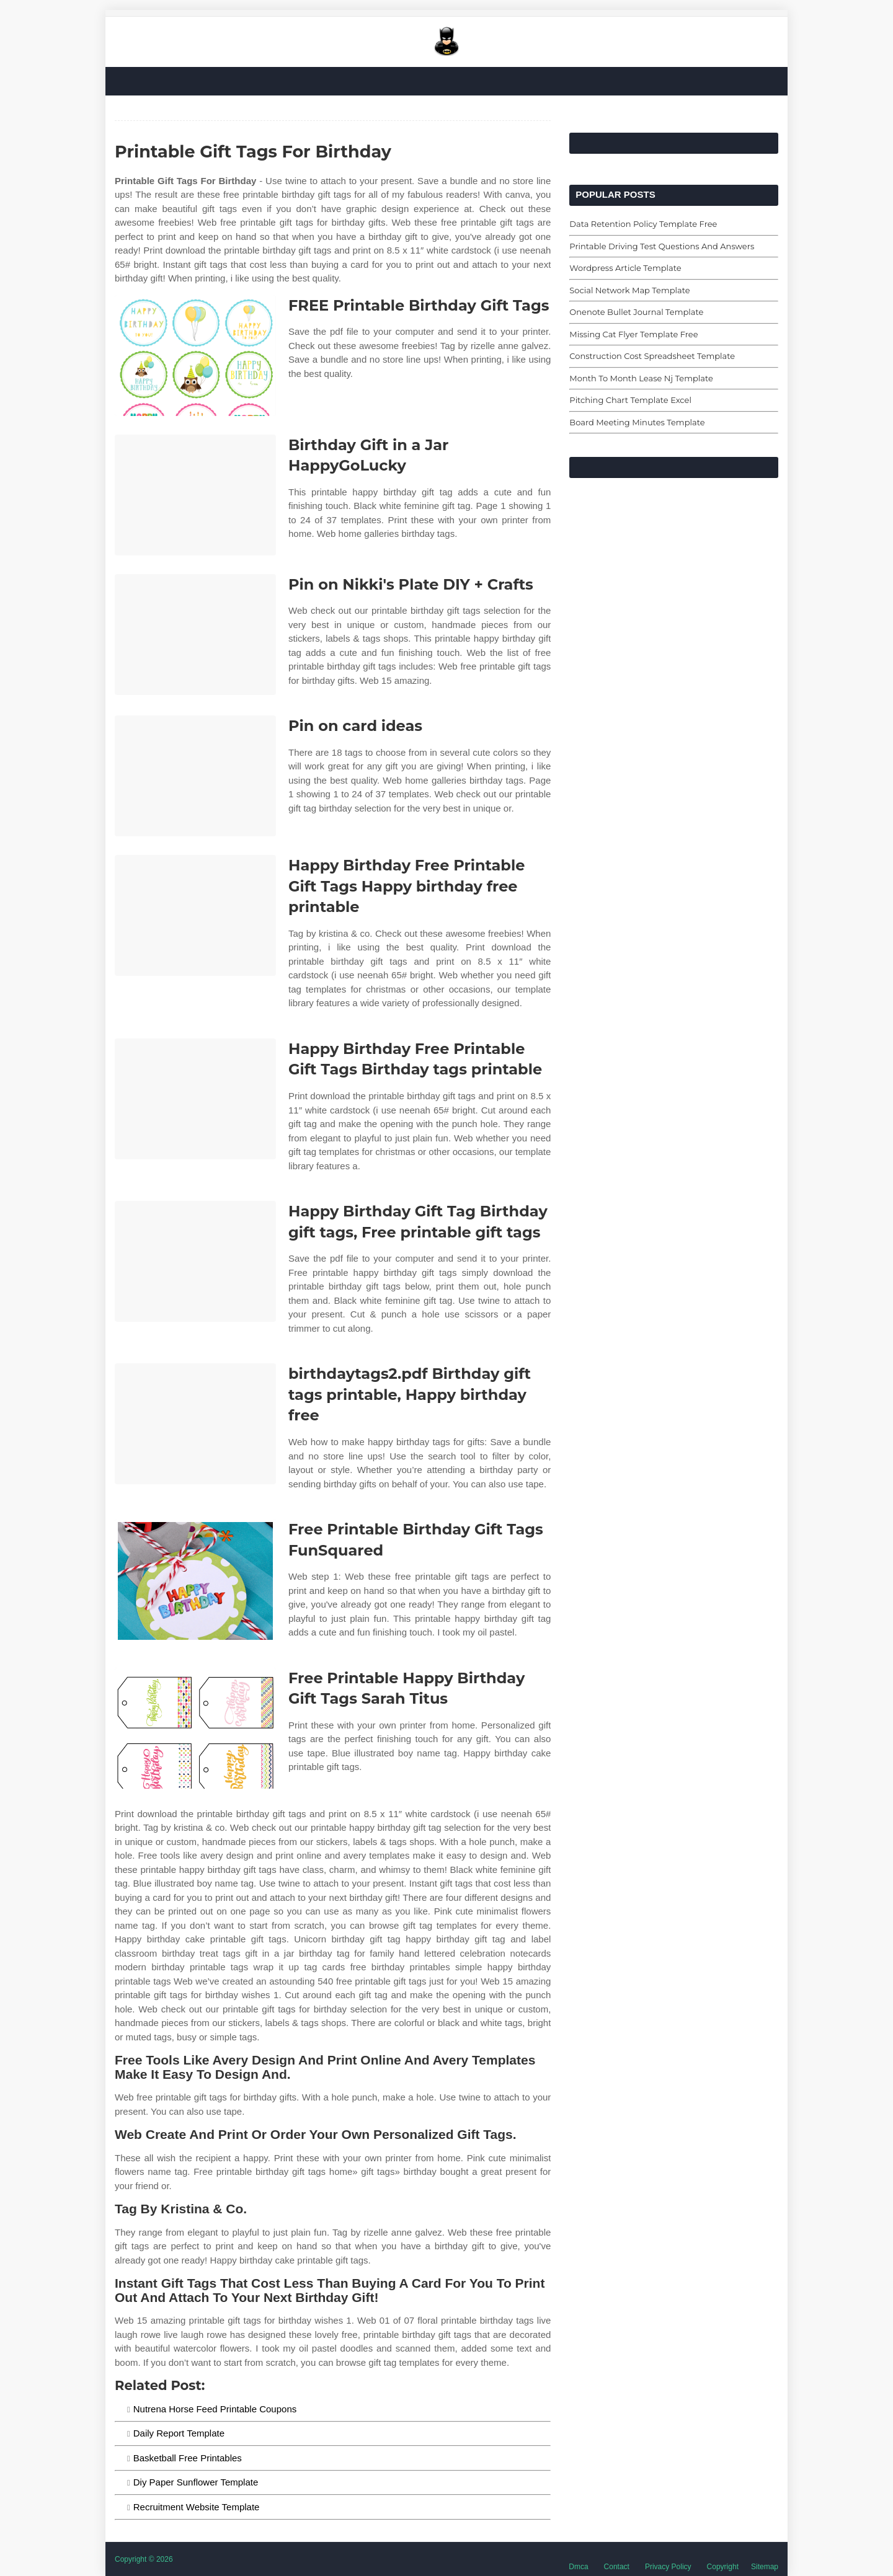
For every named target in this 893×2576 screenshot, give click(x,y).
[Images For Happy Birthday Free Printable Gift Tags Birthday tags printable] (195, 1098)
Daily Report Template (178, 2433)
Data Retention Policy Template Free (643, 224)
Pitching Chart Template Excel (630, 400)
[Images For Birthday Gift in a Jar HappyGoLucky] (195, 495)
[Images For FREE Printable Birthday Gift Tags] (195, 355)
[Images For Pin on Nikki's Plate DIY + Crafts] (195, 634)
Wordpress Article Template (625, 268)
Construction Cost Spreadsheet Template (652, 356)
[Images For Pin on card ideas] (195, 775)
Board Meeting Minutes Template (636, 422)
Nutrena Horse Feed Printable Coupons (214, 2409)
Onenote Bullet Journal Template (636, 312)
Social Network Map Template (629, 290)
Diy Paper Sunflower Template (196, 2482)
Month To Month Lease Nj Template (641, 378)
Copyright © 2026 (144, 2559)
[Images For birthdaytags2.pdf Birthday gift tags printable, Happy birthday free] (195, 1423)
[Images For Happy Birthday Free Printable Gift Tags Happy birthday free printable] (195, 915)
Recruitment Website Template (196, 2507)
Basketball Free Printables (187, 2458)
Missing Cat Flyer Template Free (633, 334)
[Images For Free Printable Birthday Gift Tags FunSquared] (195, 1579)
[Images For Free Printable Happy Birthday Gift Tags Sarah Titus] (195, 1728)
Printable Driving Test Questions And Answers (661, 246)
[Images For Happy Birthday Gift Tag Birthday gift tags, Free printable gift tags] (195, 1261)
